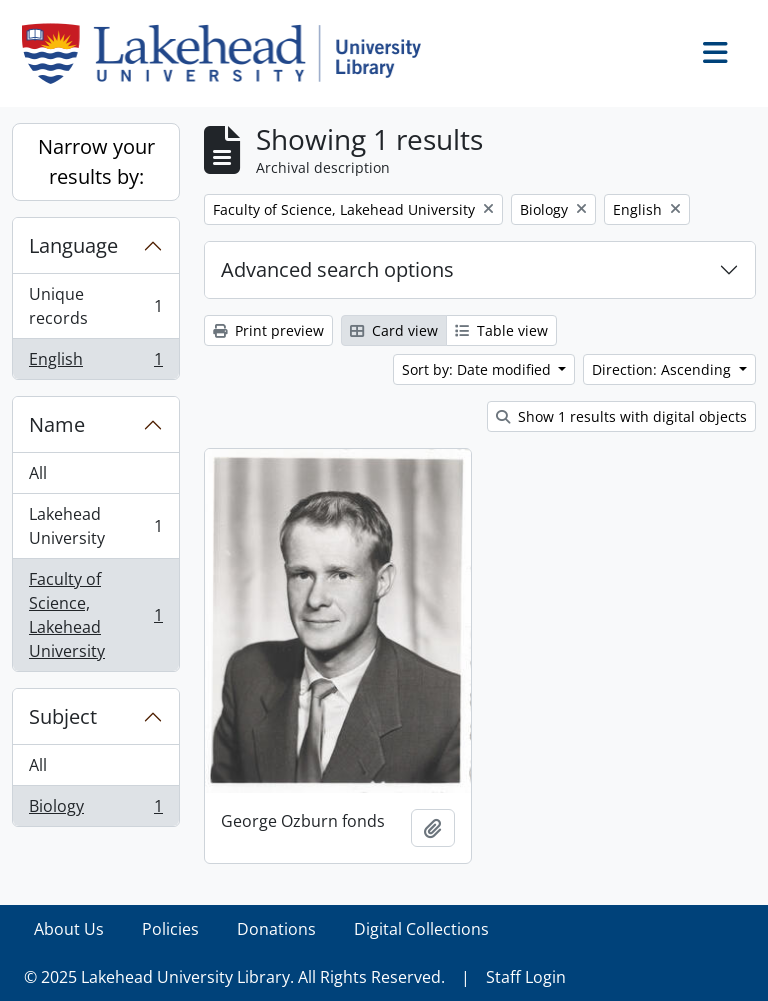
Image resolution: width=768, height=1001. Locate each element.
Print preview (268, 330)
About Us (69, 929)
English (95, 363)
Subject (63, 716)
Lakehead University (95, 526)
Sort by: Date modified (478, 369)
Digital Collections (421, 929)
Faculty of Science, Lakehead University (95, 615)
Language (73, 245)
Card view (394, 330)
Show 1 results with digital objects (621, 416)
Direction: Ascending (663, 369)
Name (57, 424)
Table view (501, 330)
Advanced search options (337, 269)
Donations (276, 929)
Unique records (95, 306)
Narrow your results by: (96, 161)
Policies (170, 929)
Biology (95, 810)
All (38, 473)
